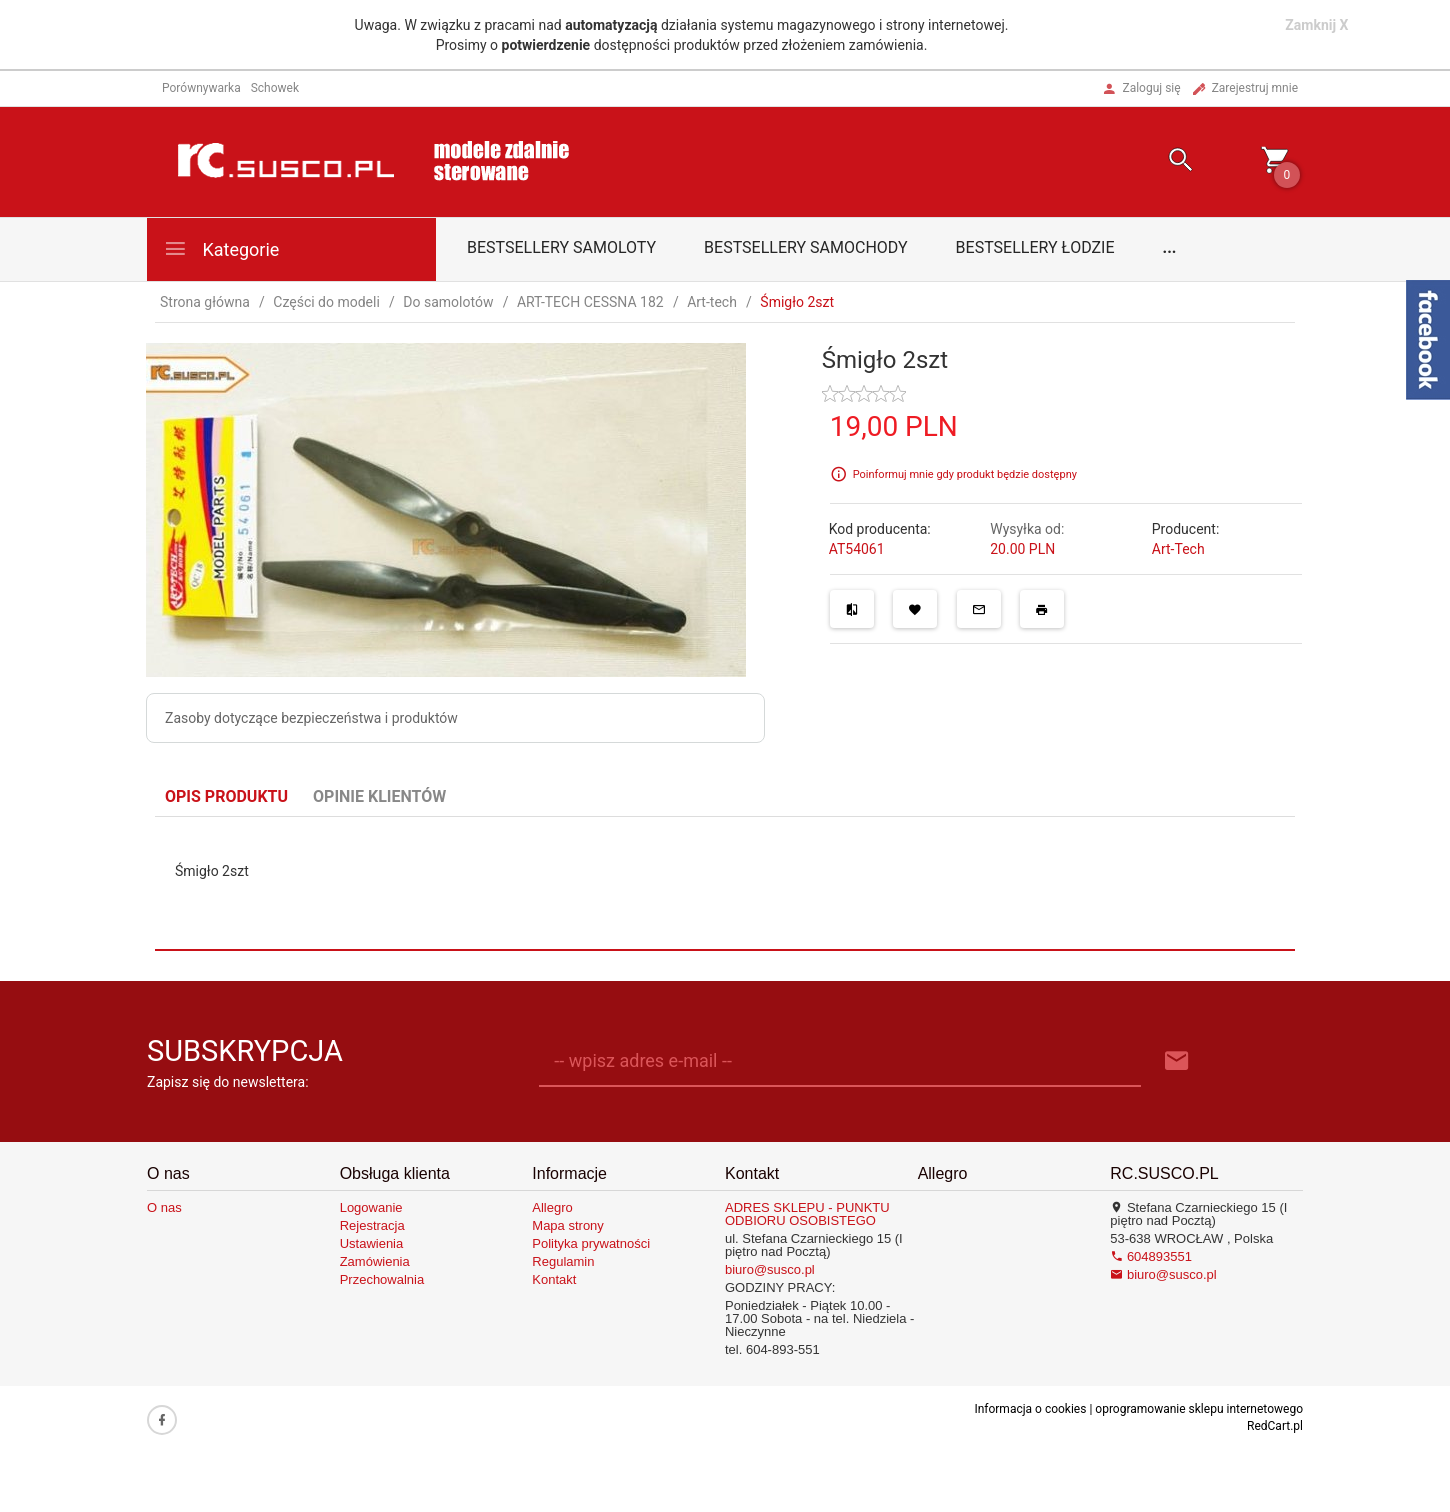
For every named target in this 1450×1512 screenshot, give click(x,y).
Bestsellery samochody (806, 247)
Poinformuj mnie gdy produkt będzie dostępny (965, 474)
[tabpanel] (725, 883)
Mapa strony (568, 1225)
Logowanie (371, 1207)
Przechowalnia (382, 1279)
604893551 (1151, 1256)
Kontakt (554, 1279)
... (1170, 247)
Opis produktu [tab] (226, 796)
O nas (164, 1207)
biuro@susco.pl (770, 1269)
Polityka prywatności (591, 1243)
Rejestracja (372, 1225)
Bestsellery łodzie (1035, 247)
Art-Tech (1178, 549)
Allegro (552, 1207)
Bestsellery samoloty (561, 247)
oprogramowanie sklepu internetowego (1199, 1409)
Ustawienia (372, 1243)
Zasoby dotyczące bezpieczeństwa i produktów (311, 718)
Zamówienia (375, 1261)
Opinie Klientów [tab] (379, 796)
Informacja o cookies (1030, 1409)
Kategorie (221, 248)
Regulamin (563, 1261)
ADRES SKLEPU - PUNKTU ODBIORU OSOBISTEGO (807, 1214)
